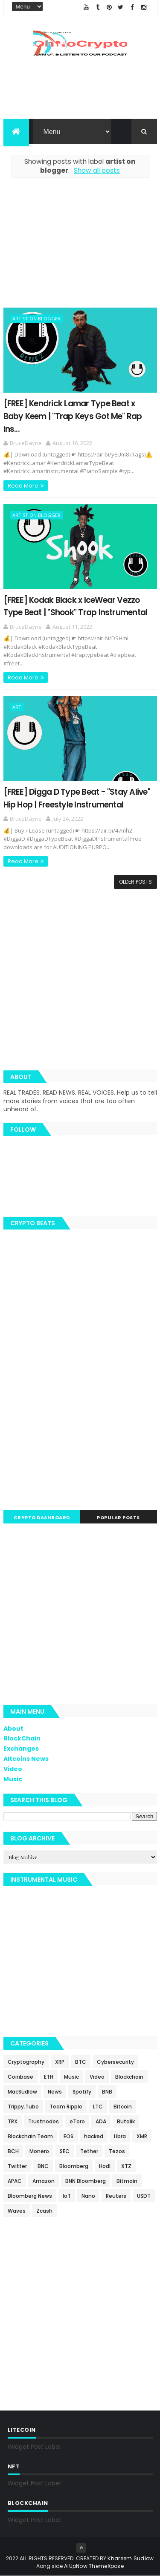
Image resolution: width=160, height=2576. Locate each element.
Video (12, 1769)
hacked (93, 2136)
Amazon (43, 2181)
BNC (43, 2166)
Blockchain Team (30, 2136)
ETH (48, 2076)
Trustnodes (43, 2121)
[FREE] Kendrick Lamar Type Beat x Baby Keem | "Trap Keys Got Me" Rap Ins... (72, 416)
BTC (80, 2061)
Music (12, 1779)
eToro (77, 2121)
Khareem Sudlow (131, 2558)
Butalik (126, 2121)
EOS (68, 2136)
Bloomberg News (30, 2195)
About (13, 1728)
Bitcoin (122, 2106)
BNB (107, 2091)
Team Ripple (65, 2106)
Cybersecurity (115, 2061)
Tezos (117, 2151)
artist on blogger (36, 318)
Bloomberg (73, 2166)
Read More (23, 486)
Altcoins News (26, 1758)
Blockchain (129, 2076)
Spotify (82, 2091)
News (55, 2091)
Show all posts (97, 170)
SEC (65, 2151)
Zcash (44, 2210)
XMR (142, 2136)
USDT (144, 2195)
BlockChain (22, 1738)
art (16, 707)
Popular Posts (118, 1517)
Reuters (116, 2195)
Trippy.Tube (23, 2106)
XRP (59, 2061)
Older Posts (135, 881)
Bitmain (126, 2181)
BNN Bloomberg (85, 2181)
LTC (98, 2106)
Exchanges (21, 1748)
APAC (15, 2181)
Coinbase (20, 2076)
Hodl (105, 2166)
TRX (12, 2121)
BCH (13, 2151)
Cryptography (26, 2061)
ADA (101, 2121)
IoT (67, 2195)
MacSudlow (22, 2091)
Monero (39, 2151)
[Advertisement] (80, 248)
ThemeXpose (106, 2566)
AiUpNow (75, 2566)
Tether (89, 2151)
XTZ (126, 2166)
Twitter (17, 2166)
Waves (17, 2210)
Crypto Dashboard (42, 1517)
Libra (120, 2136)
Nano (88, 2195)
